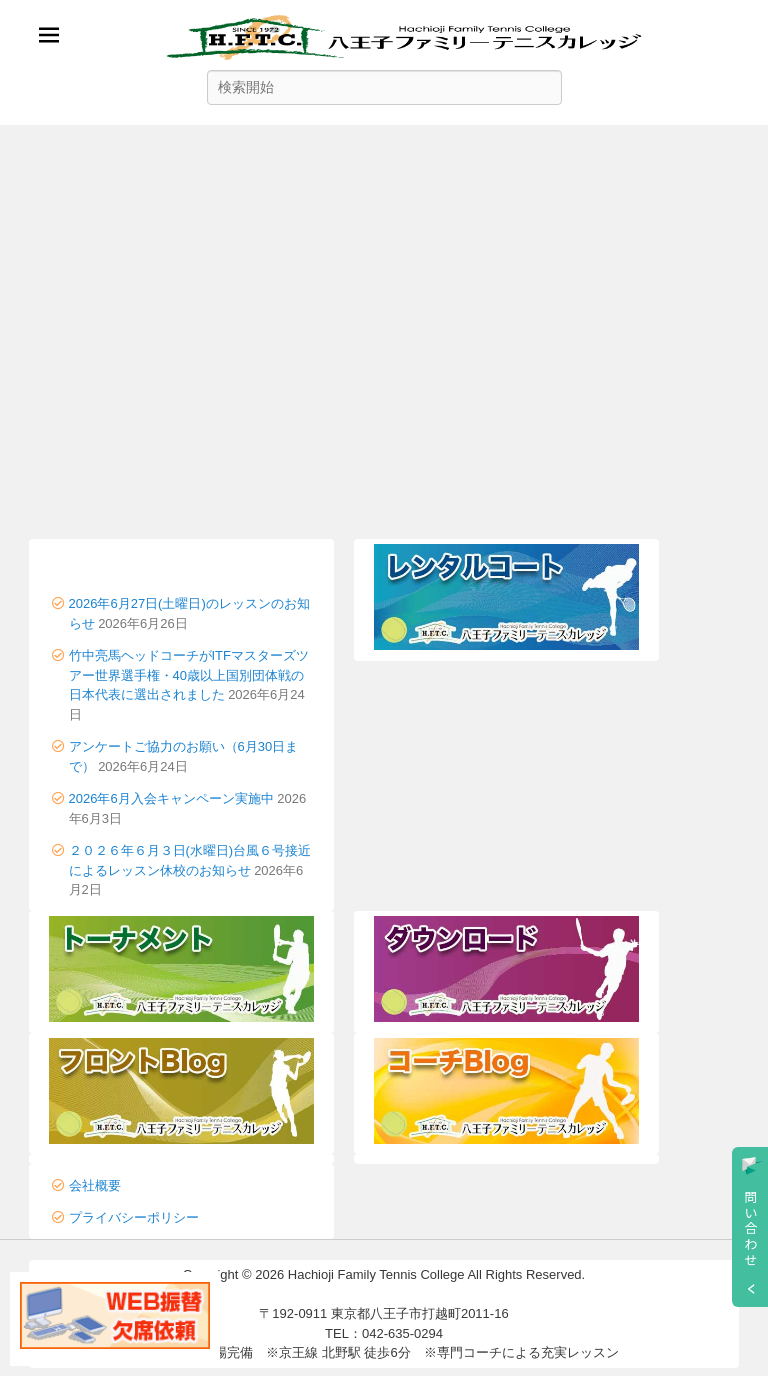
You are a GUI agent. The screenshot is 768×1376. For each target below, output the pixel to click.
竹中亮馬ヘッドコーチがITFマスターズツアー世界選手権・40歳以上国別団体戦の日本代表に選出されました (189, 675)
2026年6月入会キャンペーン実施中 (171, 798)
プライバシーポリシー (134, 1217)
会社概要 (95, 1185)
